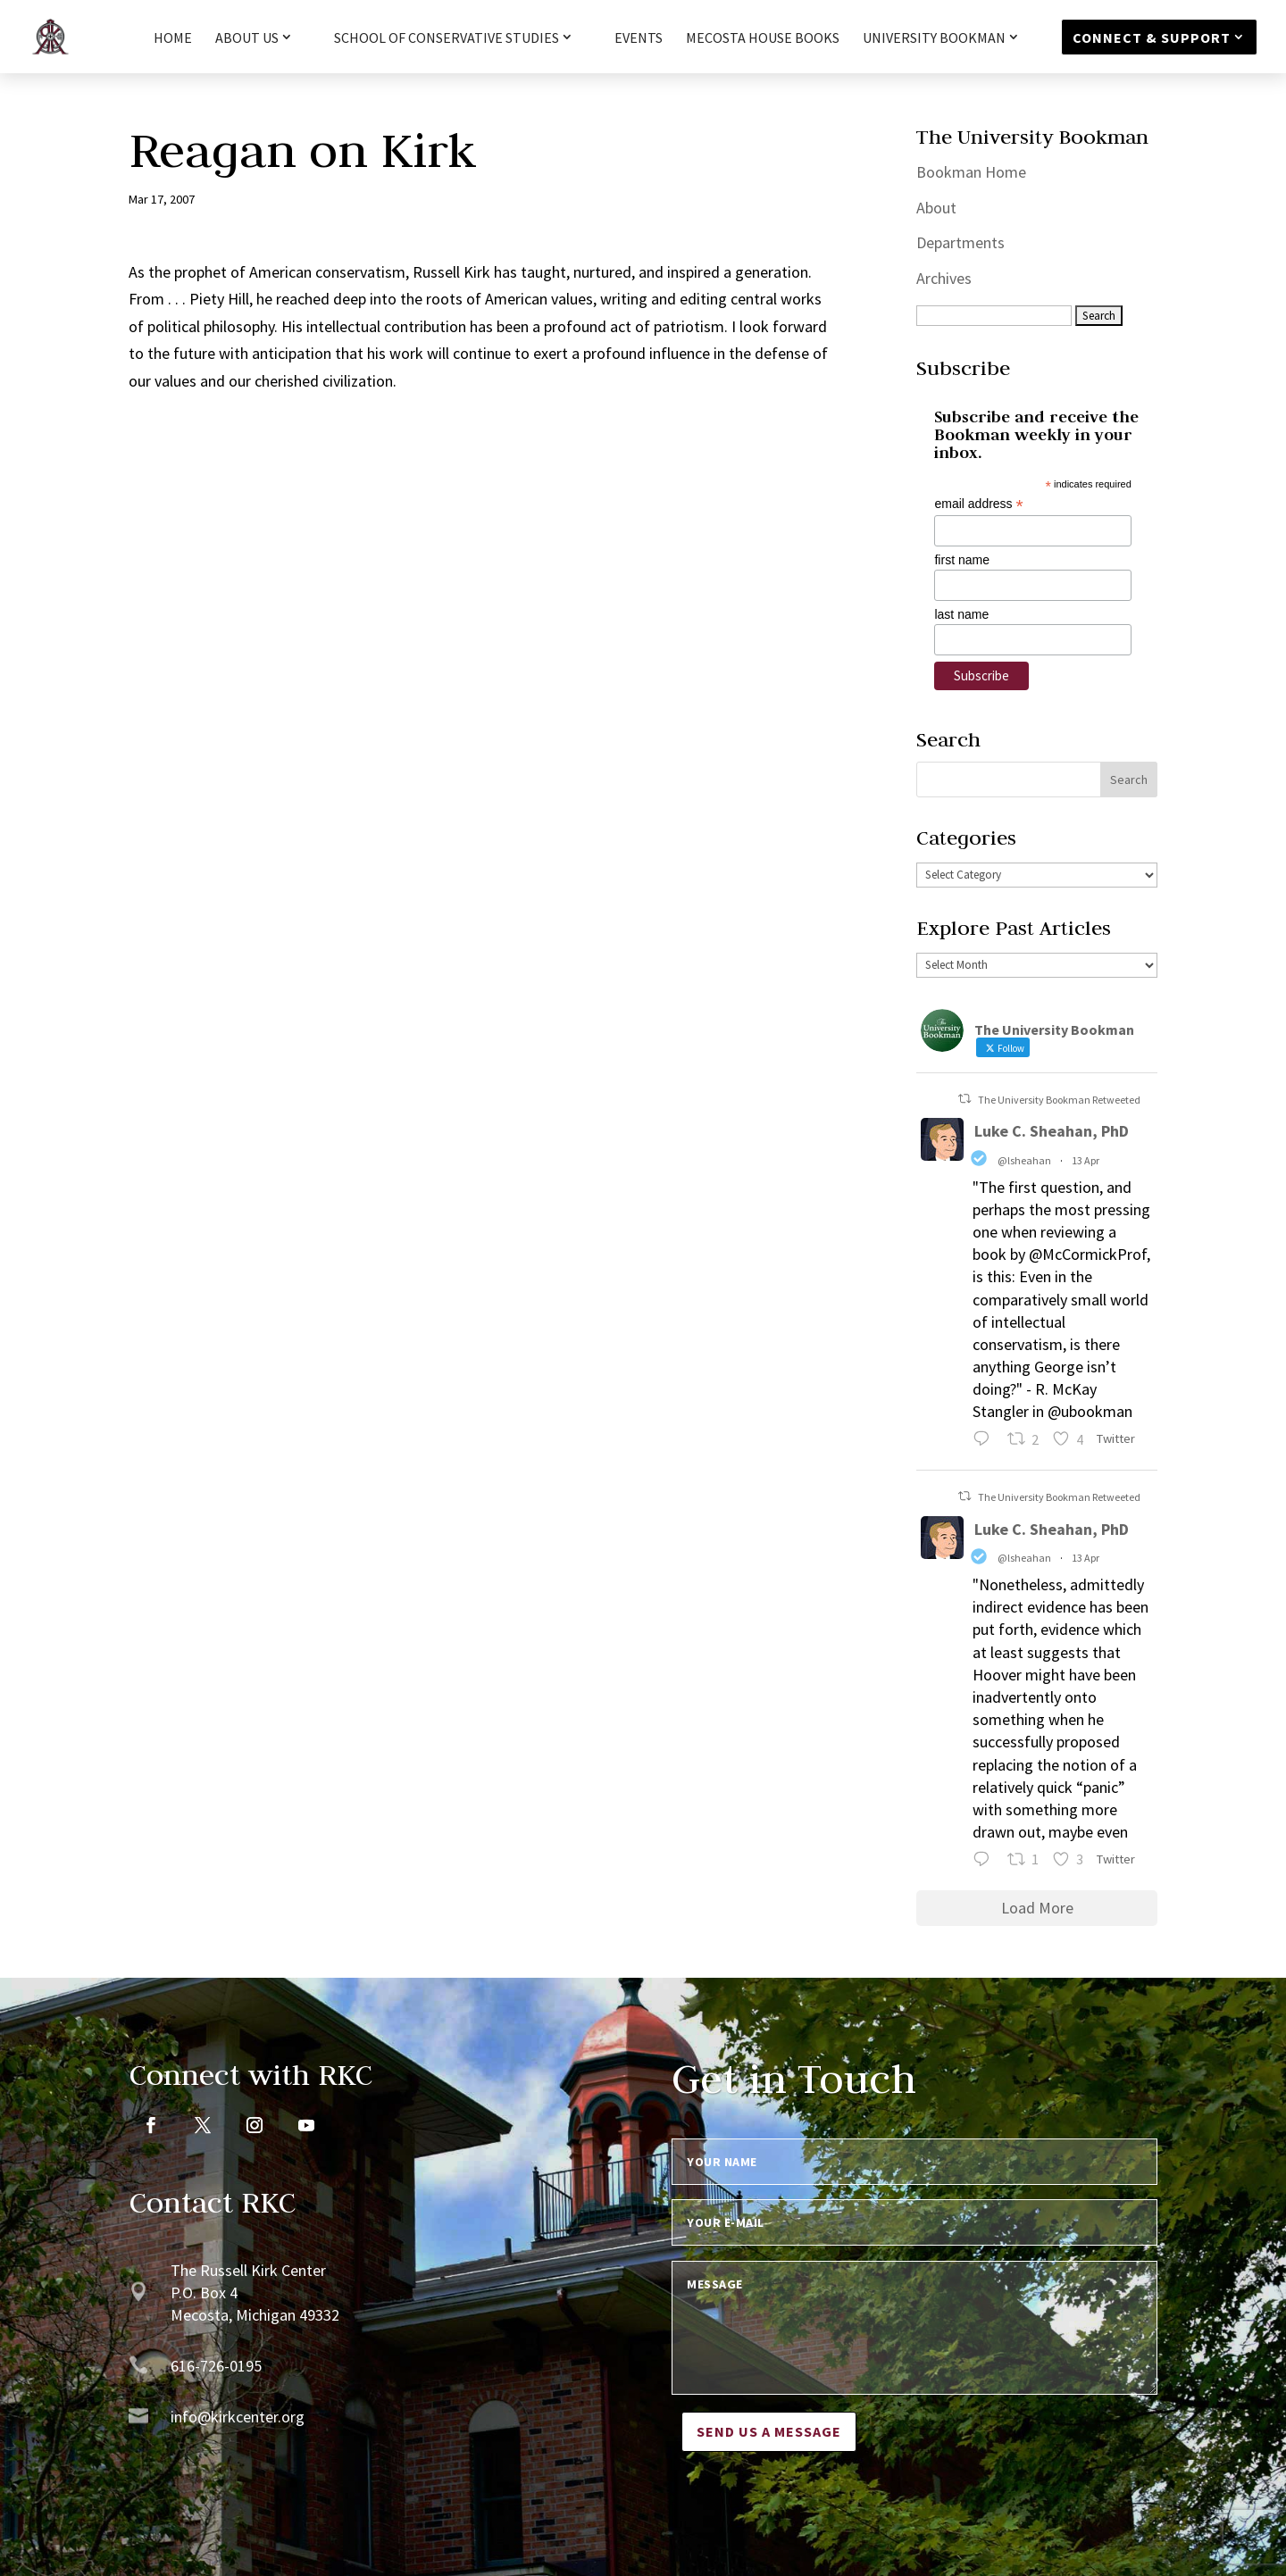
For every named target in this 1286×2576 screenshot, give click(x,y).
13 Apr (1085, 1160)
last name (961, 614)
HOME (173, 38)
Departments (960, 242)
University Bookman (934, 38)
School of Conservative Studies (446, 38)
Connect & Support (1152, 37)
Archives (944, 278)
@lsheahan (1024, 1160)
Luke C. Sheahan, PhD (1051, 1131)
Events (638, 38)
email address (978, 504)
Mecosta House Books (762, 38)
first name (961, 560)
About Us (247, 38)
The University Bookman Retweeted (1059, 1099)
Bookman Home (971, 172)
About (936, 207)
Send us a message (769, 2431)
